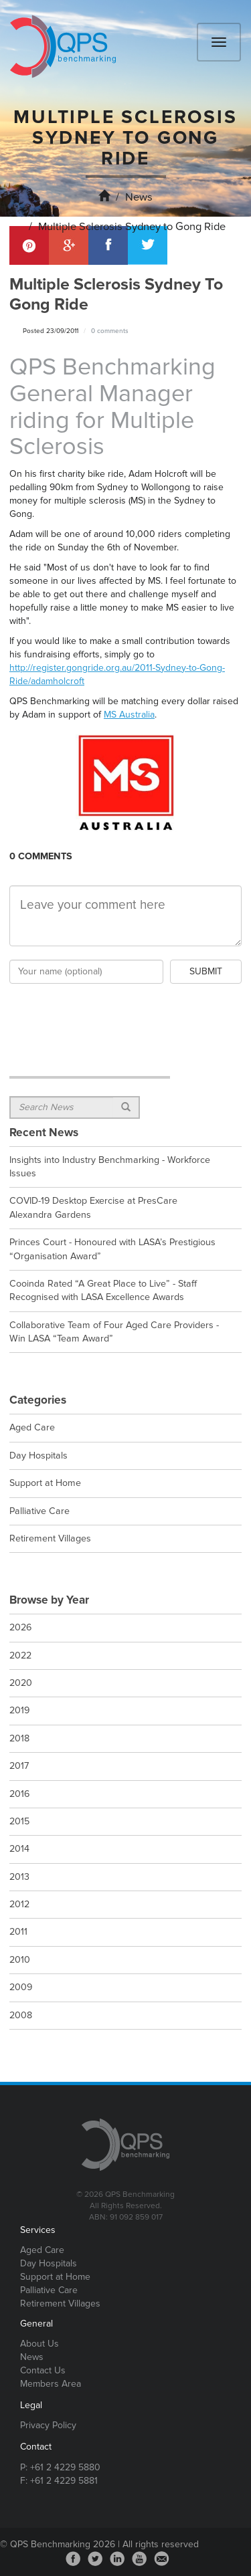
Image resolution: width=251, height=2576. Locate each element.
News (139, 197)
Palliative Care (49, 2290)
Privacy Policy (48, 2425)
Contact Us (43, 2370)
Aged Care (42, 2250)
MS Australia (129, 714)
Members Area (50, 2383)
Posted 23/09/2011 (50, 331)
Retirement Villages (60, 2303)
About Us (39, 2343)
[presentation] (111, 1013)
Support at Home (55, 2276)
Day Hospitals (48, 2263)
